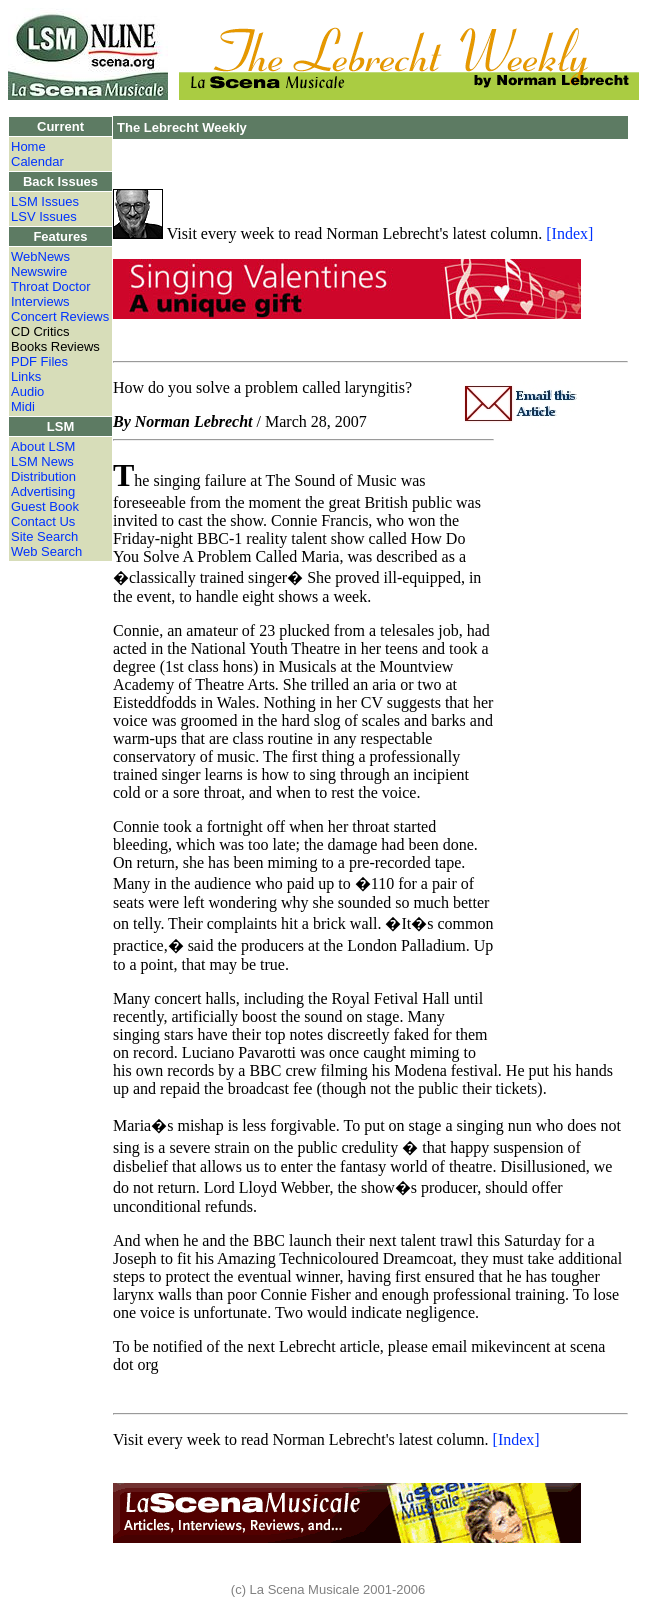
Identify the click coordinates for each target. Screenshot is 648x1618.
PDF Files (39, 361)
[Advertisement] (561, 738)
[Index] (569, 233)
